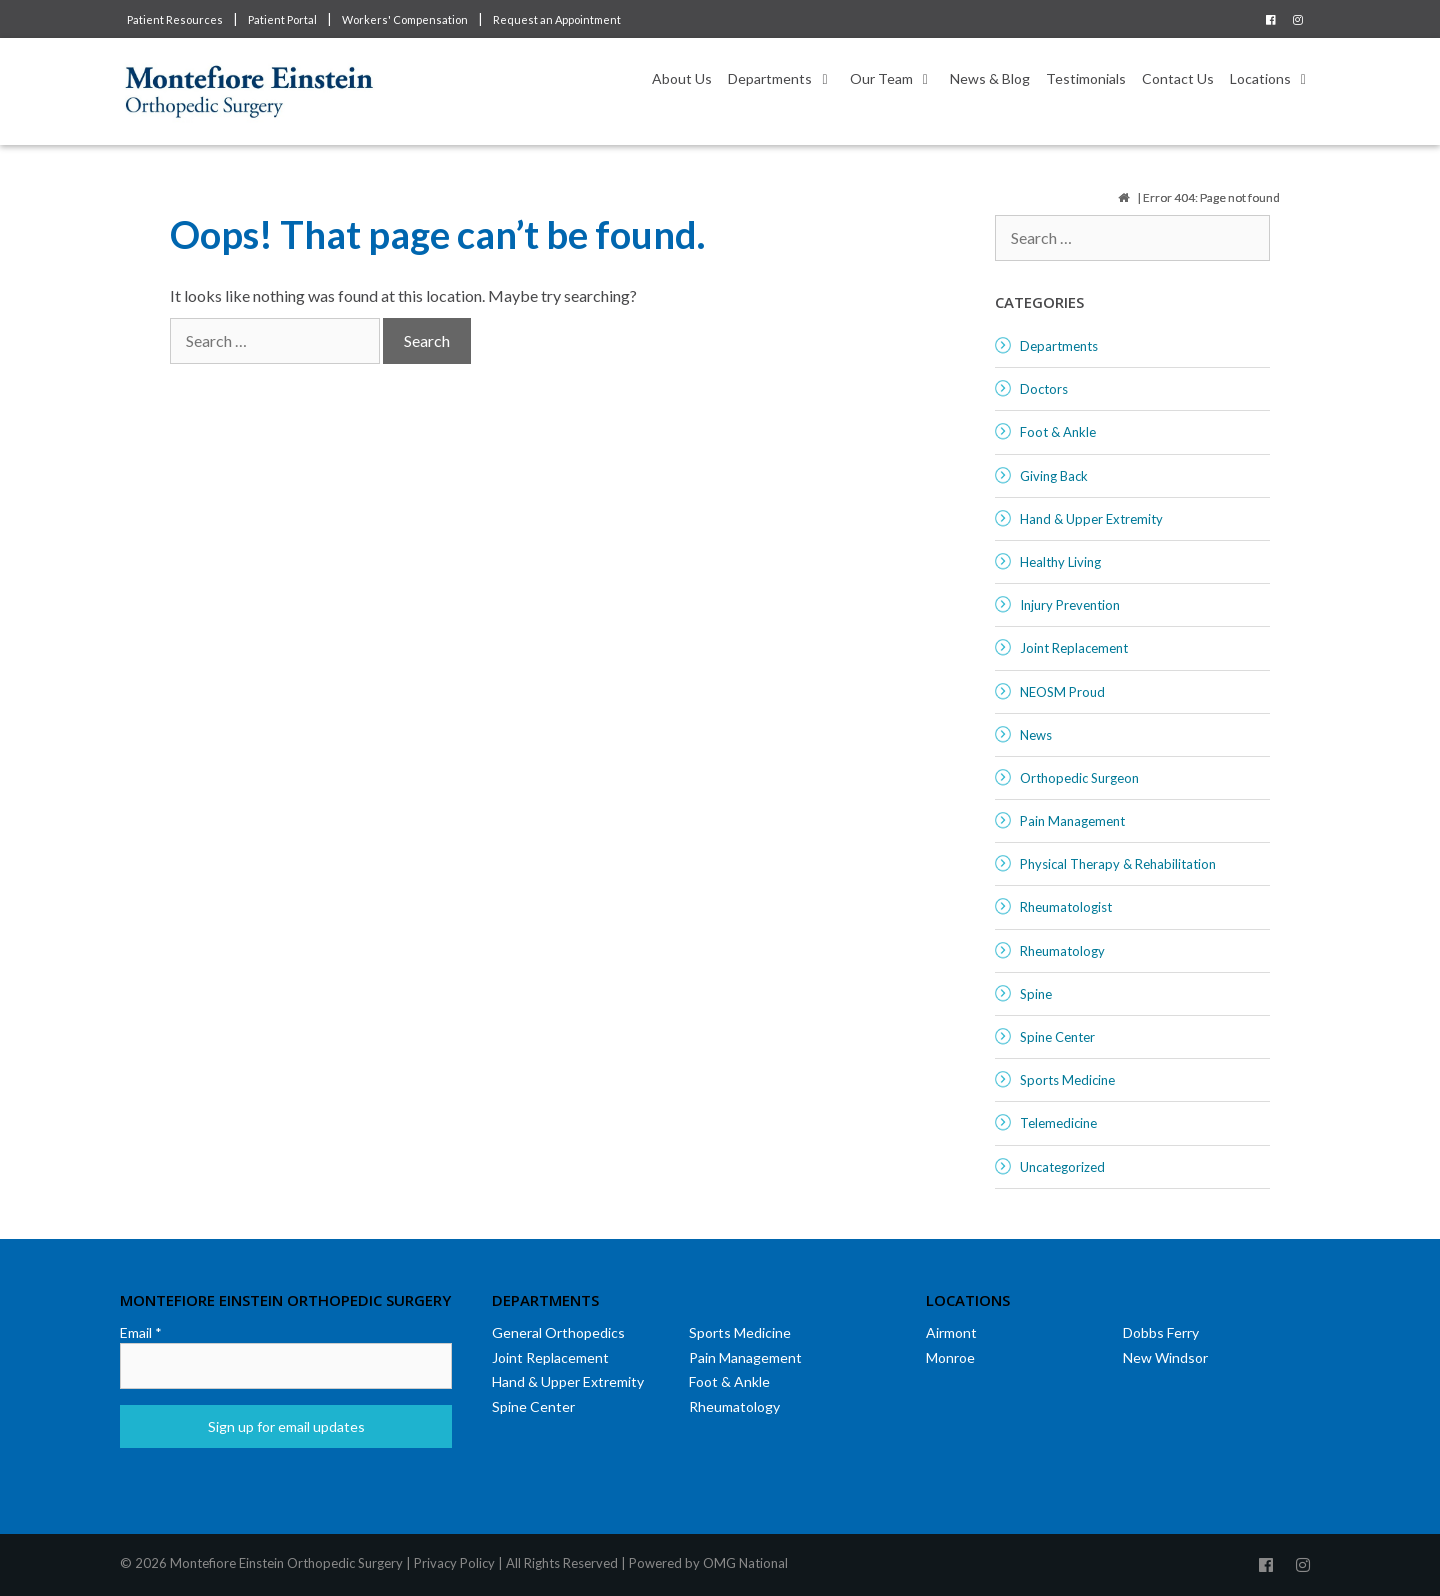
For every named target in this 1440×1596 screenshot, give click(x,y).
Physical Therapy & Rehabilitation (1118, 864)
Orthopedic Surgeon (1079, 778)
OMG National (745, 1563)
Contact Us (1178, 78)
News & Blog (990, 78)
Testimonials (1086, 78)
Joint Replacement (1074, 648)
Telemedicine (1058, 1123)
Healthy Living (1060, 562)
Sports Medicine (1067, 1080)
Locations (1275, 79)
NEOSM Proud (1062, 692)
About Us (682, 78)
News (1036, 735)
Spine (1036, 994)
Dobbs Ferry (1161, 1332)
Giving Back (1054, 476)
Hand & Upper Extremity (1091, 519)
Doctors (1044, 389)
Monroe (950, 1357)
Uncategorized (1062, 1167)
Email (141, 1332)
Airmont (951, 1332)
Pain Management (1072, 821)
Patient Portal (282, 19)
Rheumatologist (1066, 907)
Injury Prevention (1070, 605)
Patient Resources (175, 19)
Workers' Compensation (405, 19)
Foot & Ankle (1058, 432)
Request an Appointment (557, 19)
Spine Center (1057, 1037)
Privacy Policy (454, 1563)
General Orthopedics (558, 1332)
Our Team (896, 79)
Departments (784, 79)
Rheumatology (1062, 951)
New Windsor (1165, 1357)
